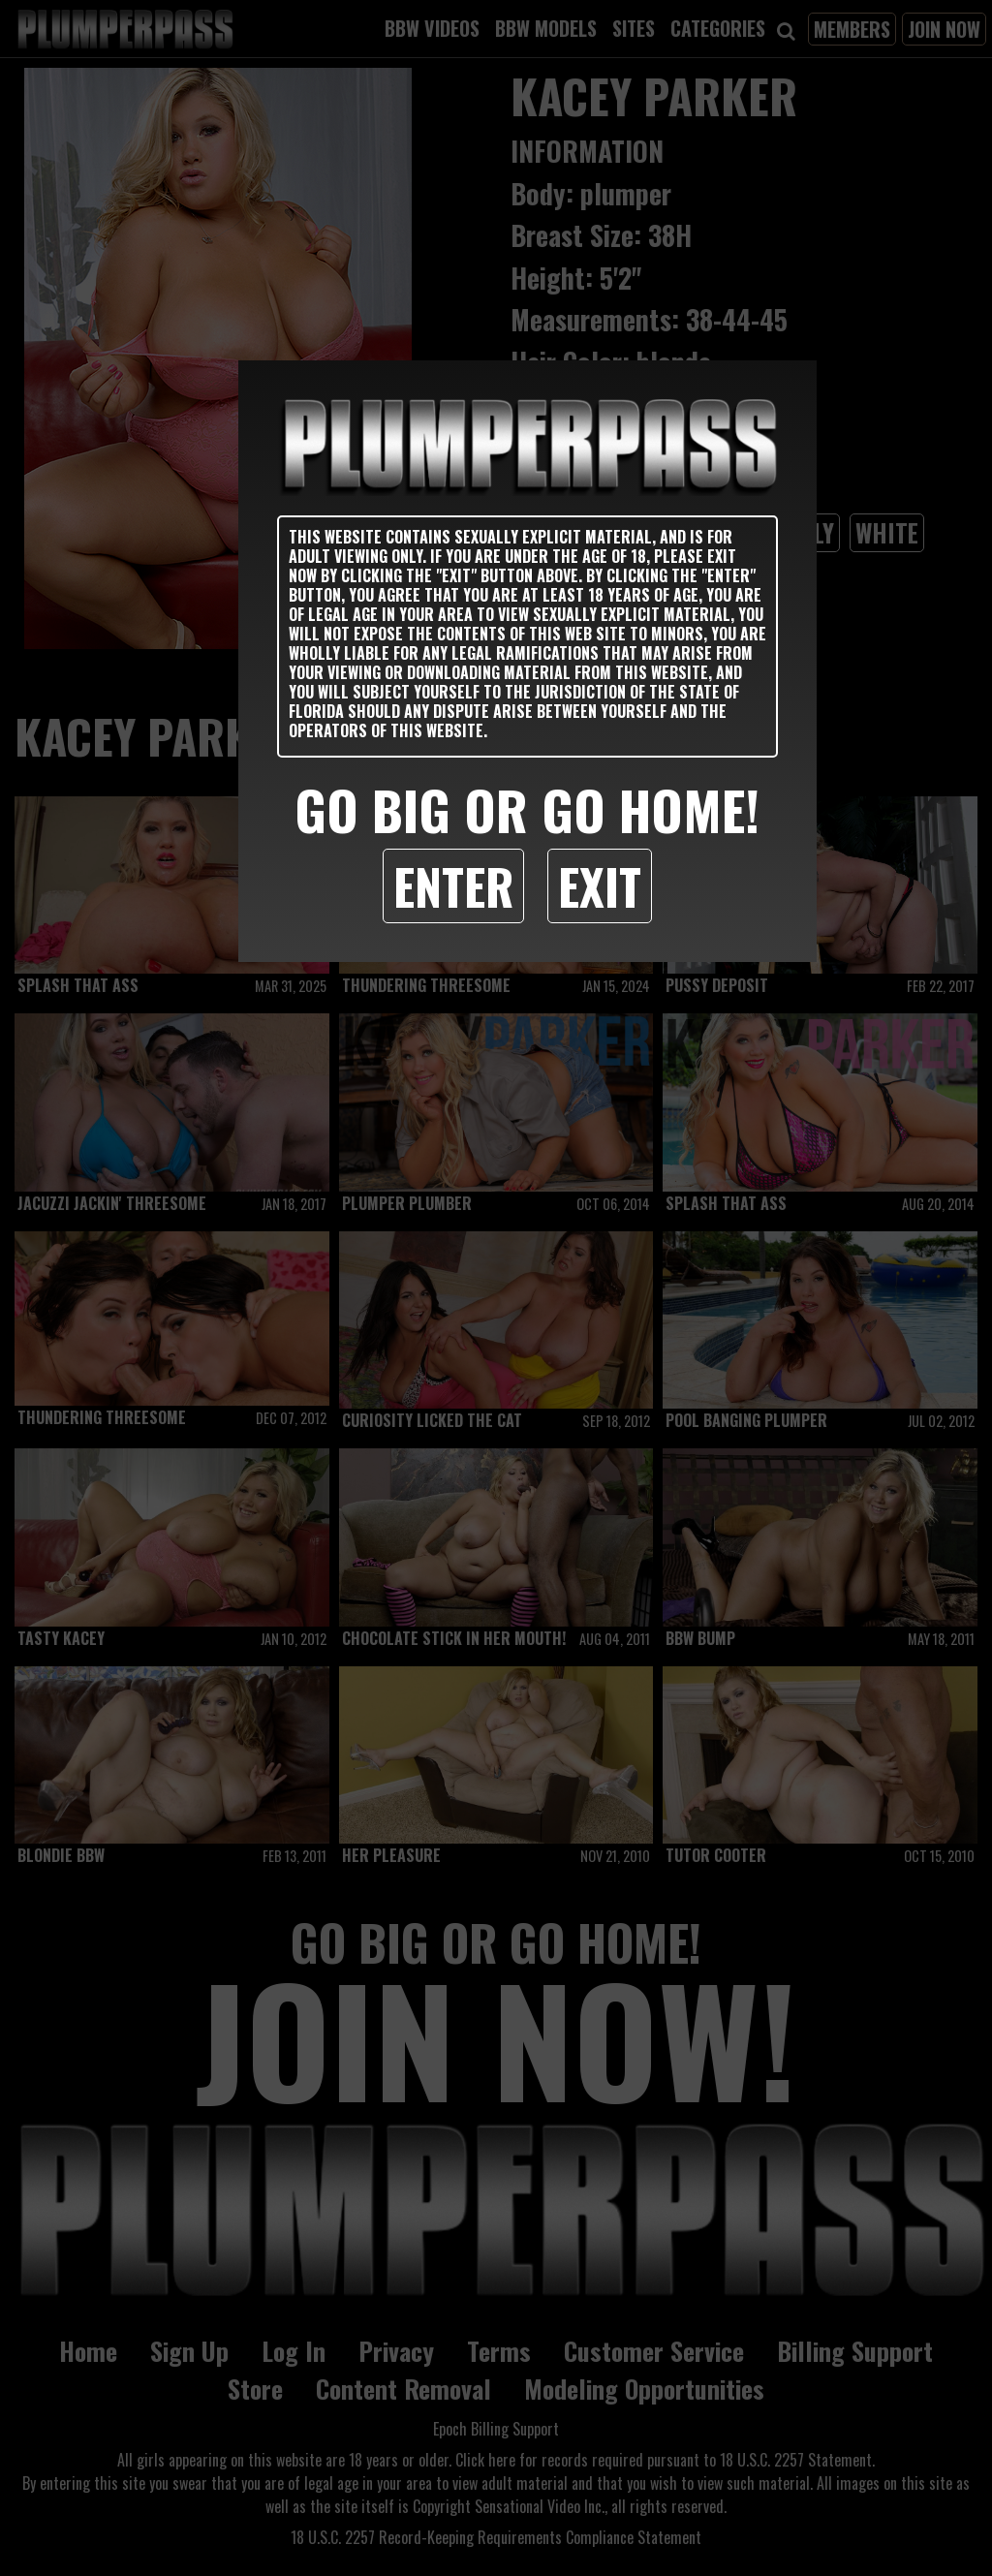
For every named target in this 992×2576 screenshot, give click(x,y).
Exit (599, 885)
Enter (453, 885)
